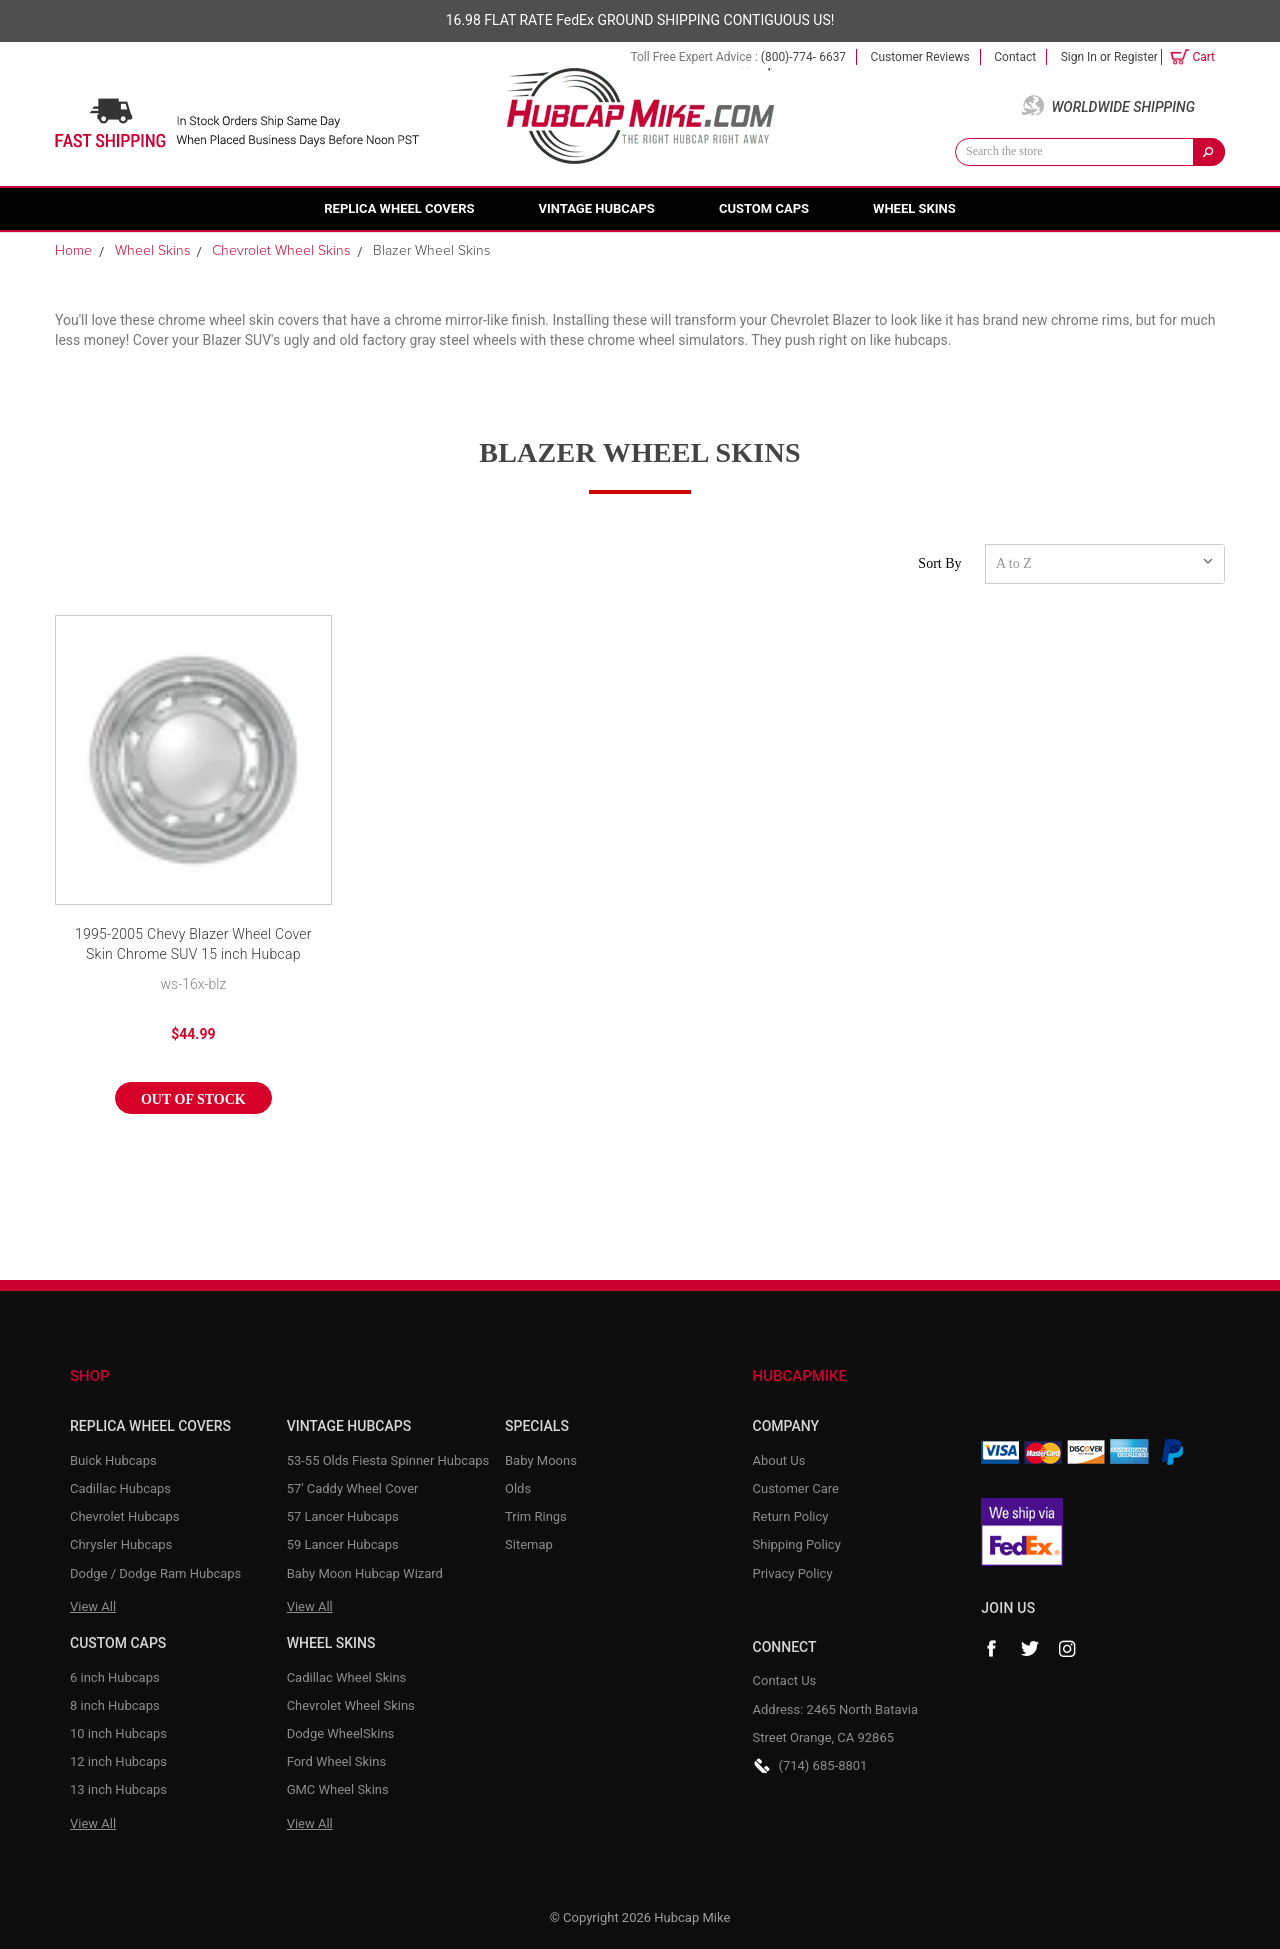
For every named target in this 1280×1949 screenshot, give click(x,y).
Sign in (1079, 57)
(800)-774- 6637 (803, 57)
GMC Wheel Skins (338, 1789)
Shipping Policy (797, 1544)
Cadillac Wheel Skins (347, 1677)
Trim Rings (536, 1516)
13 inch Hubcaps (118, 1789)
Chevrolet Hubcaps (125, 1516)
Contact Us (785, 1680)
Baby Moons (541, 1460)
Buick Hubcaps (113, 1460)
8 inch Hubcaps (115, 1705)
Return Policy (791, 1516)
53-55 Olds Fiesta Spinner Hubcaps (388, 1460)
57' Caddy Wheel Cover (353, 1488)
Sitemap (529, 1544)
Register (1136, 57)
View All (93, 1606)
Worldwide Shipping (1123, 107)
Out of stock (193, 1099)
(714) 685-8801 (823, 1765)
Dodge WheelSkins (341, 1733)
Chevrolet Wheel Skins (351, 1705)
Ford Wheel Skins (337, 1761)
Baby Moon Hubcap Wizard (365, 1573)
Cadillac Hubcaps (120, 1488)
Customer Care (796, 1488)
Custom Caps (764, 208)
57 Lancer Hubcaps (343, 1516)
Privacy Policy (793, 1573)
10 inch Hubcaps (118, 1733)
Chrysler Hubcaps (121, 1544)
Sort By (939, 563)
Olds (518, 1488)
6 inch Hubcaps (115, 1677)
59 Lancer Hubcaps (343, 1544)
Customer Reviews (920, 57)
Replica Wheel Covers (399, 208)
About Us (779, 1460)
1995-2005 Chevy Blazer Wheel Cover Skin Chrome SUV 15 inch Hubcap (193, 944)
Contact (1015, 57)
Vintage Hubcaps (597, 208)
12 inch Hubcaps (118, 1761)
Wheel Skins (914, 208)
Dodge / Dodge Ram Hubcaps (155, 1573)
